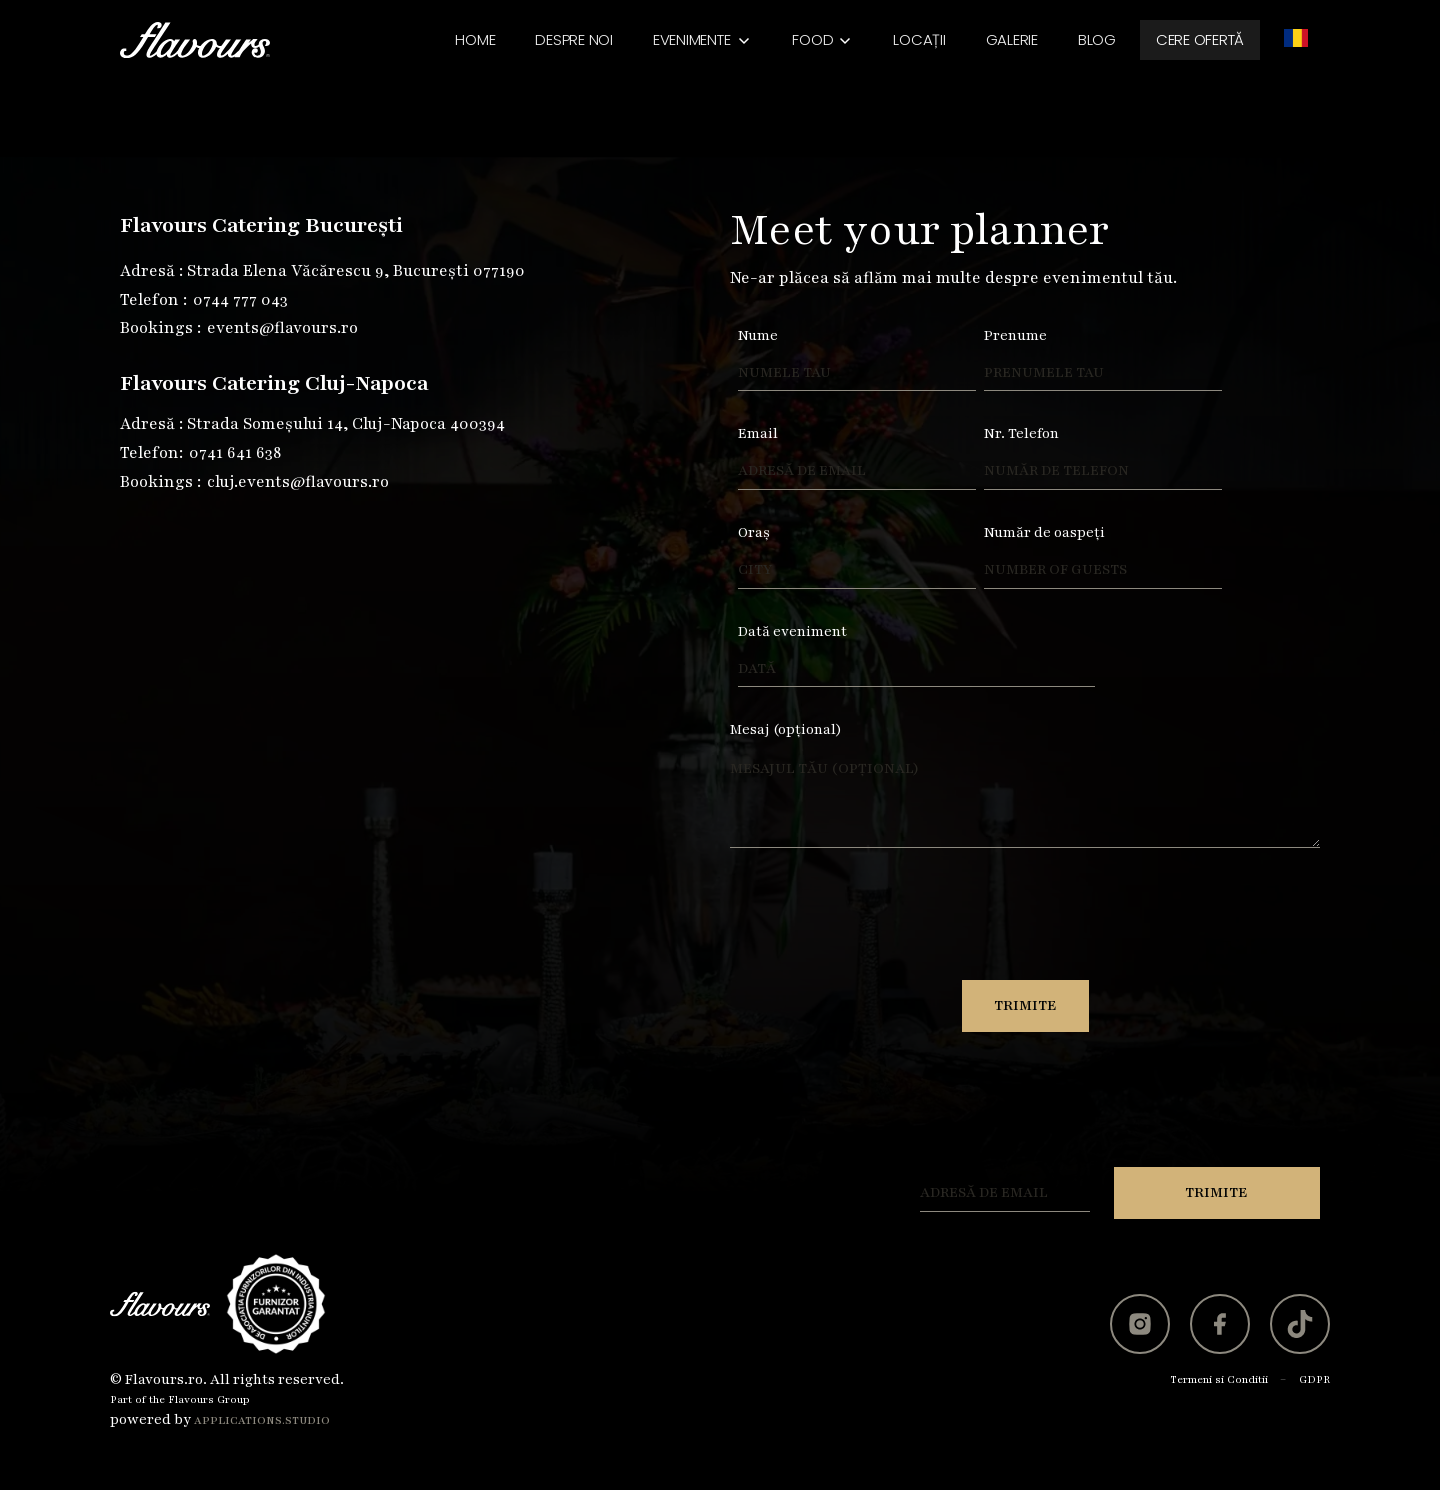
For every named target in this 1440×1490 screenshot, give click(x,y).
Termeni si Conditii (1219, 1379)
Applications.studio (262, 1420)
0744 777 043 (240, 300)
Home (475, 39)
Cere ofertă (1200, 39)
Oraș (754, 532)
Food (812, 39)
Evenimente (692, 39)
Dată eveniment (792, 631)
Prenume (1015, 335)
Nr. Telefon (1021, 433)
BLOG (1097, 39)
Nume (758, 335)
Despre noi (574, 39)
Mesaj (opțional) (786, 729)
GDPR (1314, 1379)
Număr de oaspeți (1044, 532)
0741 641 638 (235, 453)
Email (758, 433)
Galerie (1012, 39)
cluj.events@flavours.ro (298, 482)
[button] (703, 40)
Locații (919, 39)
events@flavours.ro (282, 328)
